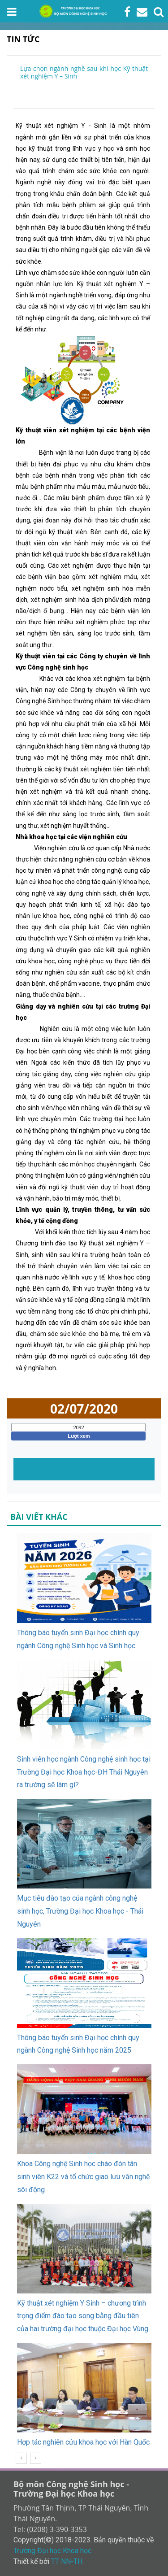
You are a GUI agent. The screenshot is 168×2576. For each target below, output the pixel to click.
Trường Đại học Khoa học (52, 2550)
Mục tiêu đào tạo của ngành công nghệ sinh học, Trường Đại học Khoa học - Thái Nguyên (80, 1911)
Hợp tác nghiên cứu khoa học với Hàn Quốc (83, 2442)
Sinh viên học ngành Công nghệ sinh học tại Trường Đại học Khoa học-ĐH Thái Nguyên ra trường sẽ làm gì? (84, 1772)
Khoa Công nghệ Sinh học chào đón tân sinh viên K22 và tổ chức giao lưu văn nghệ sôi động (83, 2176)
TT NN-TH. (67, 2561)
